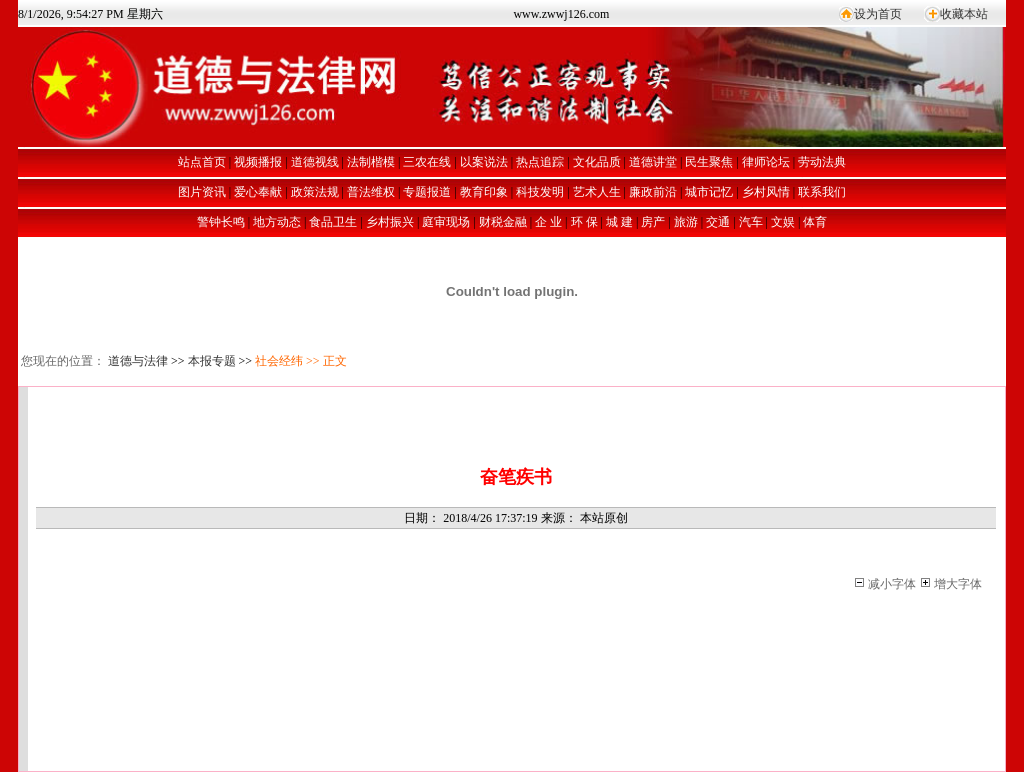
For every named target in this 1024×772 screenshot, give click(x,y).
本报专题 (212, 361)
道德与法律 (138, 361)
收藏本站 (964, 14)
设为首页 (878, 14)
